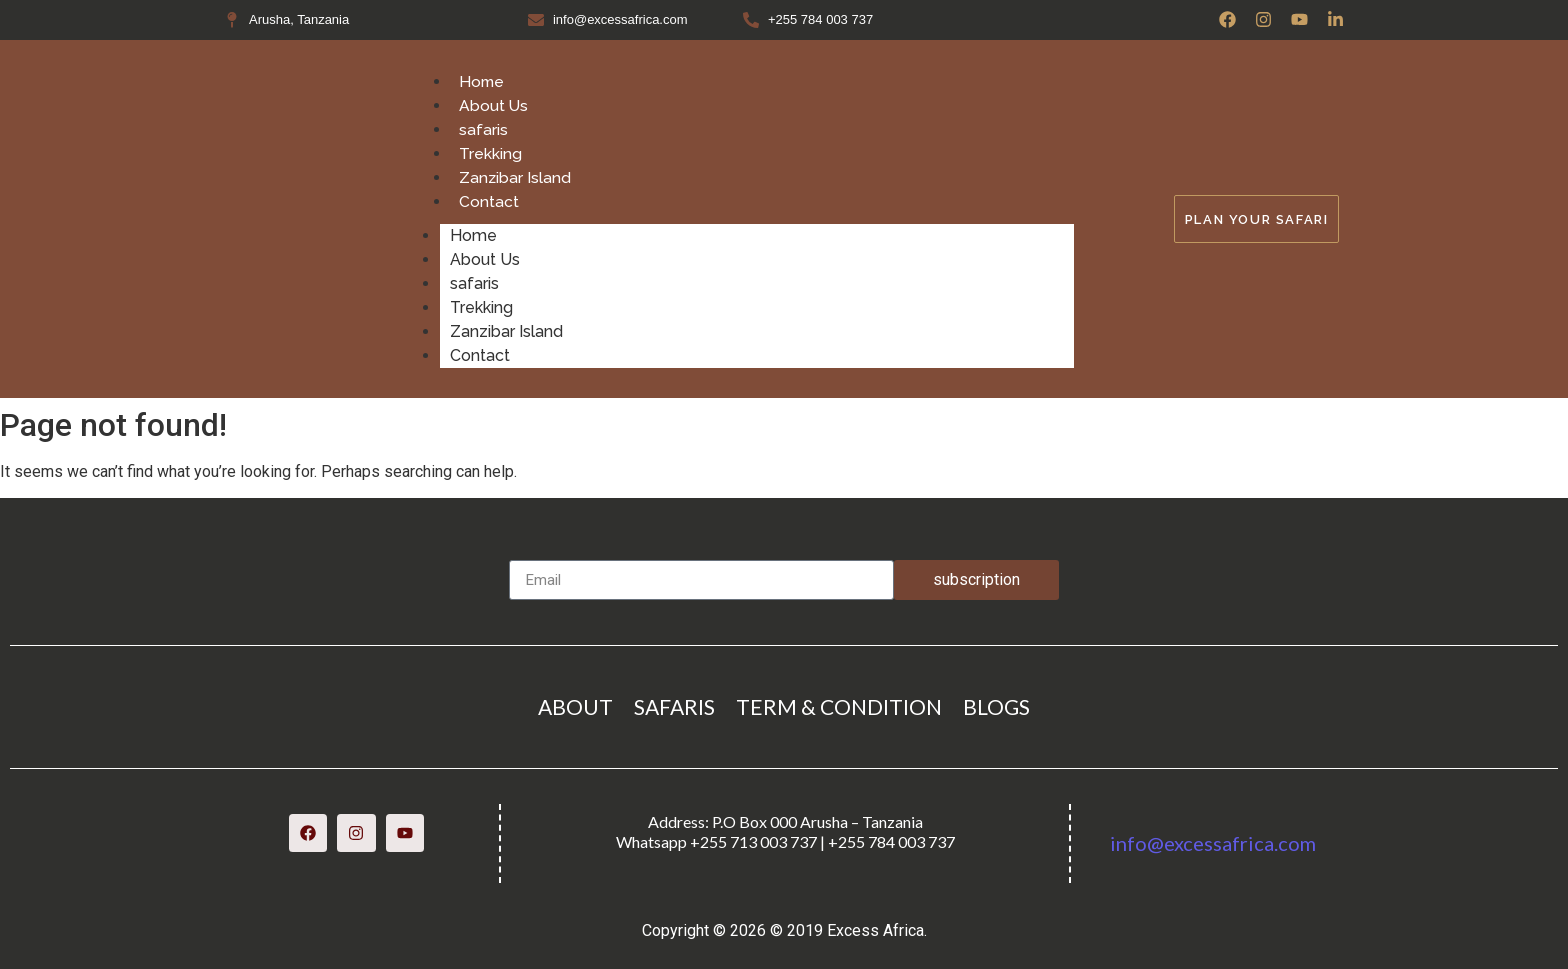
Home (482, 81)
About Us (494, 105)
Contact (489, 201)
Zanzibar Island (515, 177)
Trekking (490, 153)
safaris (483, 129)
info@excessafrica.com (1213, 843)
